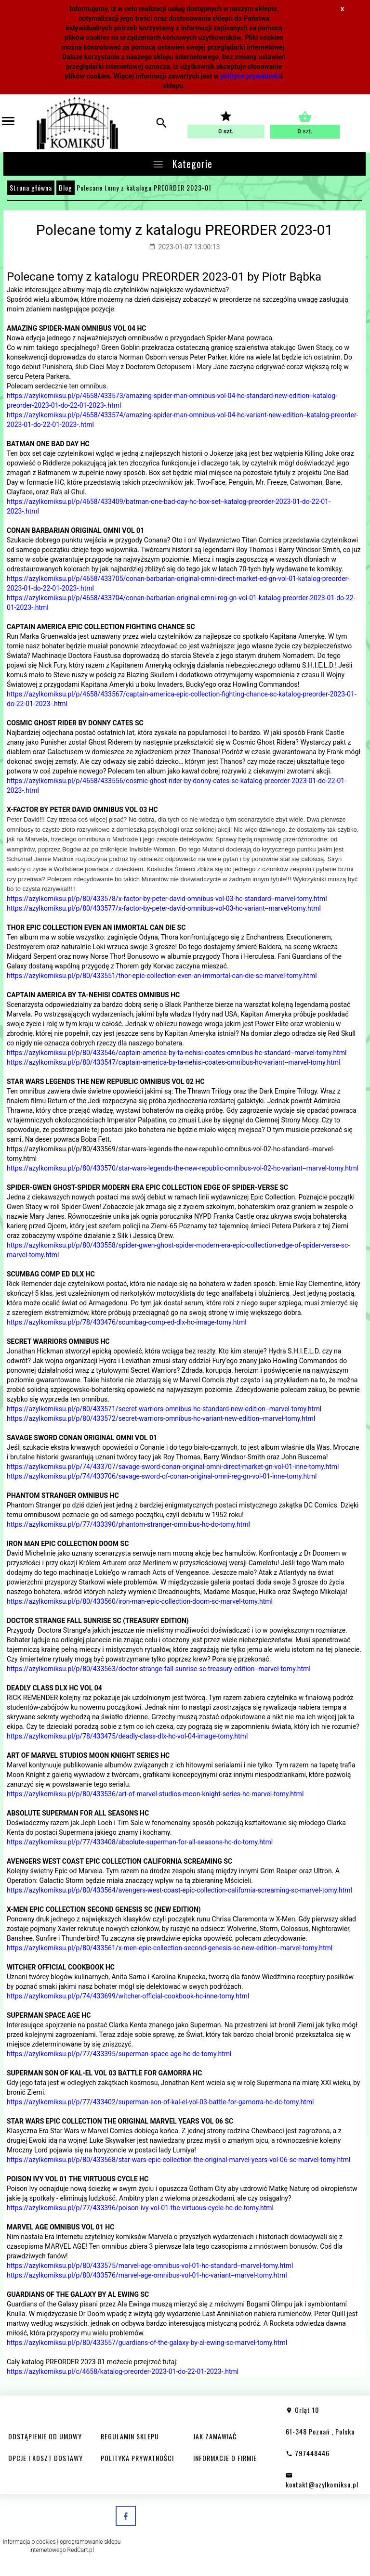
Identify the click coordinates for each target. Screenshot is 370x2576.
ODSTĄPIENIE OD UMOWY (45, 2436)
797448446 (308, 2453)
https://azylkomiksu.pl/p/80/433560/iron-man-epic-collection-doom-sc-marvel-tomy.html (140, 1601)
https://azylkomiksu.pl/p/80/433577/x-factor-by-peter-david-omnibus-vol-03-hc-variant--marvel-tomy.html (164, 908)
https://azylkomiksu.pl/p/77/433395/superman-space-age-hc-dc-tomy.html (119, 2054)
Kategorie (182, 163)
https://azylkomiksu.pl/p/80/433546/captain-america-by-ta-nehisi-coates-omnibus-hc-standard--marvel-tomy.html (176, 1052)
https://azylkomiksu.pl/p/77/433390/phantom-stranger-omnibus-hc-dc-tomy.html (128, 1524)
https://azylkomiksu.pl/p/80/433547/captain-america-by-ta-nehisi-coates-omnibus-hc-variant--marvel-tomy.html (174, 1062)
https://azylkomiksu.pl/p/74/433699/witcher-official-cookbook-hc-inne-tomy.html (128, 1996)
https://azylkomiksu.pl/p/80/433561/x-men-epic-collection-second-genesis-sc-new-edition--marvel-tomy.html (169, 1948)
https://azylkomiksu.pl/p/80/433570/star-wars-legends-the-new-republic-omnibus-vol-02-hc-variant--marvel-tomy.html (182, 1168)
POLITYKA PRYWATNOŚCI (137, 2458)
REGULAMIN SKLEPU (130, 2436)
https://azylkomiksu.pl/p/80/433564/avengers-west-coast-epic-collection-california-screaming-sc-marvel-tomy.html (179, 1890)
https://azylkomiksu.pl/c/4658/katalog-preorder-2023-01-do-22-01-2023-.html (122, 2371)
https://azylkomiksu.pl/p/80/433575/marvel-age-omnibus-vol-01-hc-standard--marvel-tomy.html (150, 2265)
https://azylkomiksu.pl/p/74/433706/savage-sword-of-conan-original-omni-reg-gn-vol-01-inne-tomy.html (162, 1476)
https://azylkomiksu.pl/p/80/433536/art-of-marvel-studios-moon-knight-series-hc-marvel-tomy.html (155, 1794)
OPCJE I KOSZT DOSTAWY (45, 2458)
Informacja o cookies (29, 2541)
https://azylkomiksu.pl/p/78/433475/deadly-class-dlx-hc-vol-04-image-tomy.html (127, 1736)
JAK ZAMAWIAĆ (215, 2436)
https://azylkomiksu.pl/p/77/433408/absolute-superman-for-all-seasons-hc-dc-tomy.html (140, 1842)
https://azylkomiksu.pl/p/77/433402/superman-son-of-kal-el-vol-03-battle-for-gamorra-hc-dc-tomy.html (160, 2102)
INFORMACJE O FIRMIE (225, 2458)
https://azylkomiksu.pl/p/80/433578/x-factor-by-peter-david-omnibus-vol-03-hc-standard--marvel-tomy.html (167, 898)
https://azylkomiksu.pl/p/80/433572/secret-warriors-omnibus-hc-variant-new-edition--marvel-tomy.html (161, 1418)
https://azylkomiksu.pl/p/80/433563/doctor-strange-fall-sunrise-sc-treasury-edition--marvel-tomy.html (159, 1669)
